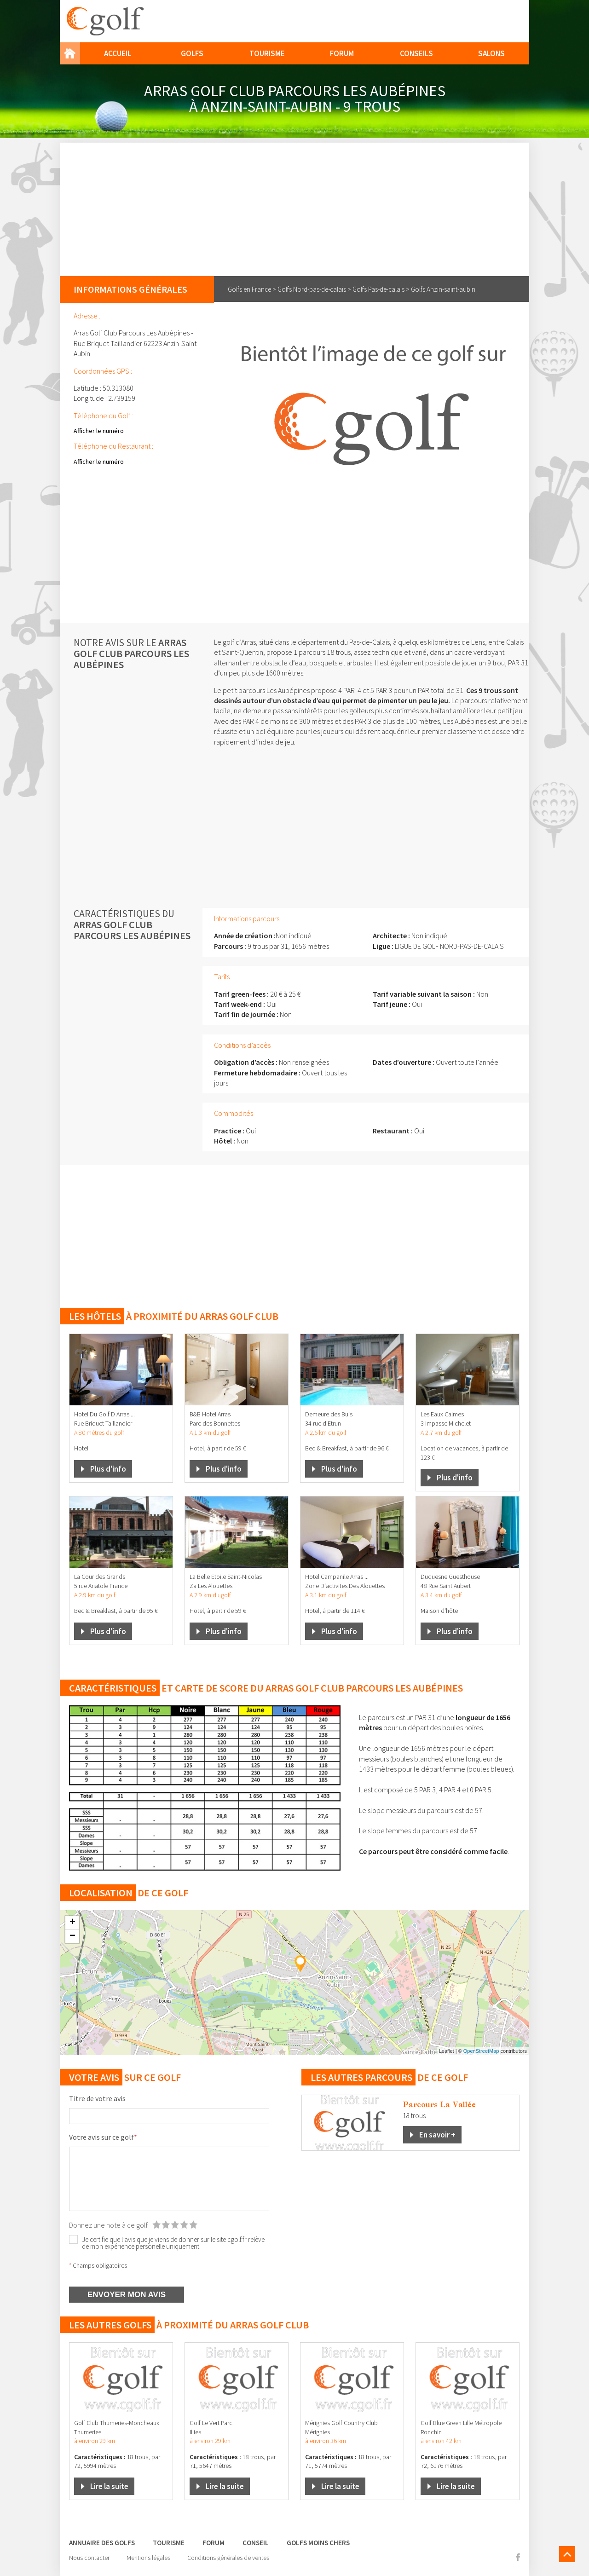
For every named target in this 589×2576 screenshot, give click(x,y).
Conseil (256, 2542)
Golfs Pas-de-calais (378, 289)
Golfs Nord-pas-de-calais (311, 289)
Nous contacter (89, 2557)
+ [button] (72, 1922)
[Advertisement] (294, 207)
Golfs (192, 53)
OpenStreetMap (481, 2051)
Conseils (416, 53)
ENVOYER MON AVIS (126, 2294)
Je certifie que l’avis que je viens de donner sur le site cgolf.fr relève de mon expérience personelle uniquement (173, 2243)
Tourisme (267, 53)
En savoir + (437, 2135)
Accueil (117, 53)
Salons (491, 53)
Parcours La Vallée (439, 2104)
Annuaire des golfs (102, 2542)
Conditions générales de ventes (228, 2557)
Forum (342, 53)
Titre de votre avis (97, 2098)
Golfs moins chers (318, 2542)
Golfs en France (249, 289)
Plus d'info (108, 1469)
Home (70, 53)
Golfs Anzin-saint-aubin (443, 289)
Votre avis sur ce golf (103, 2137)
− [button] (72, 1936)
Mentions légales (148, 2557)
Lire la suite (109, 2486)
